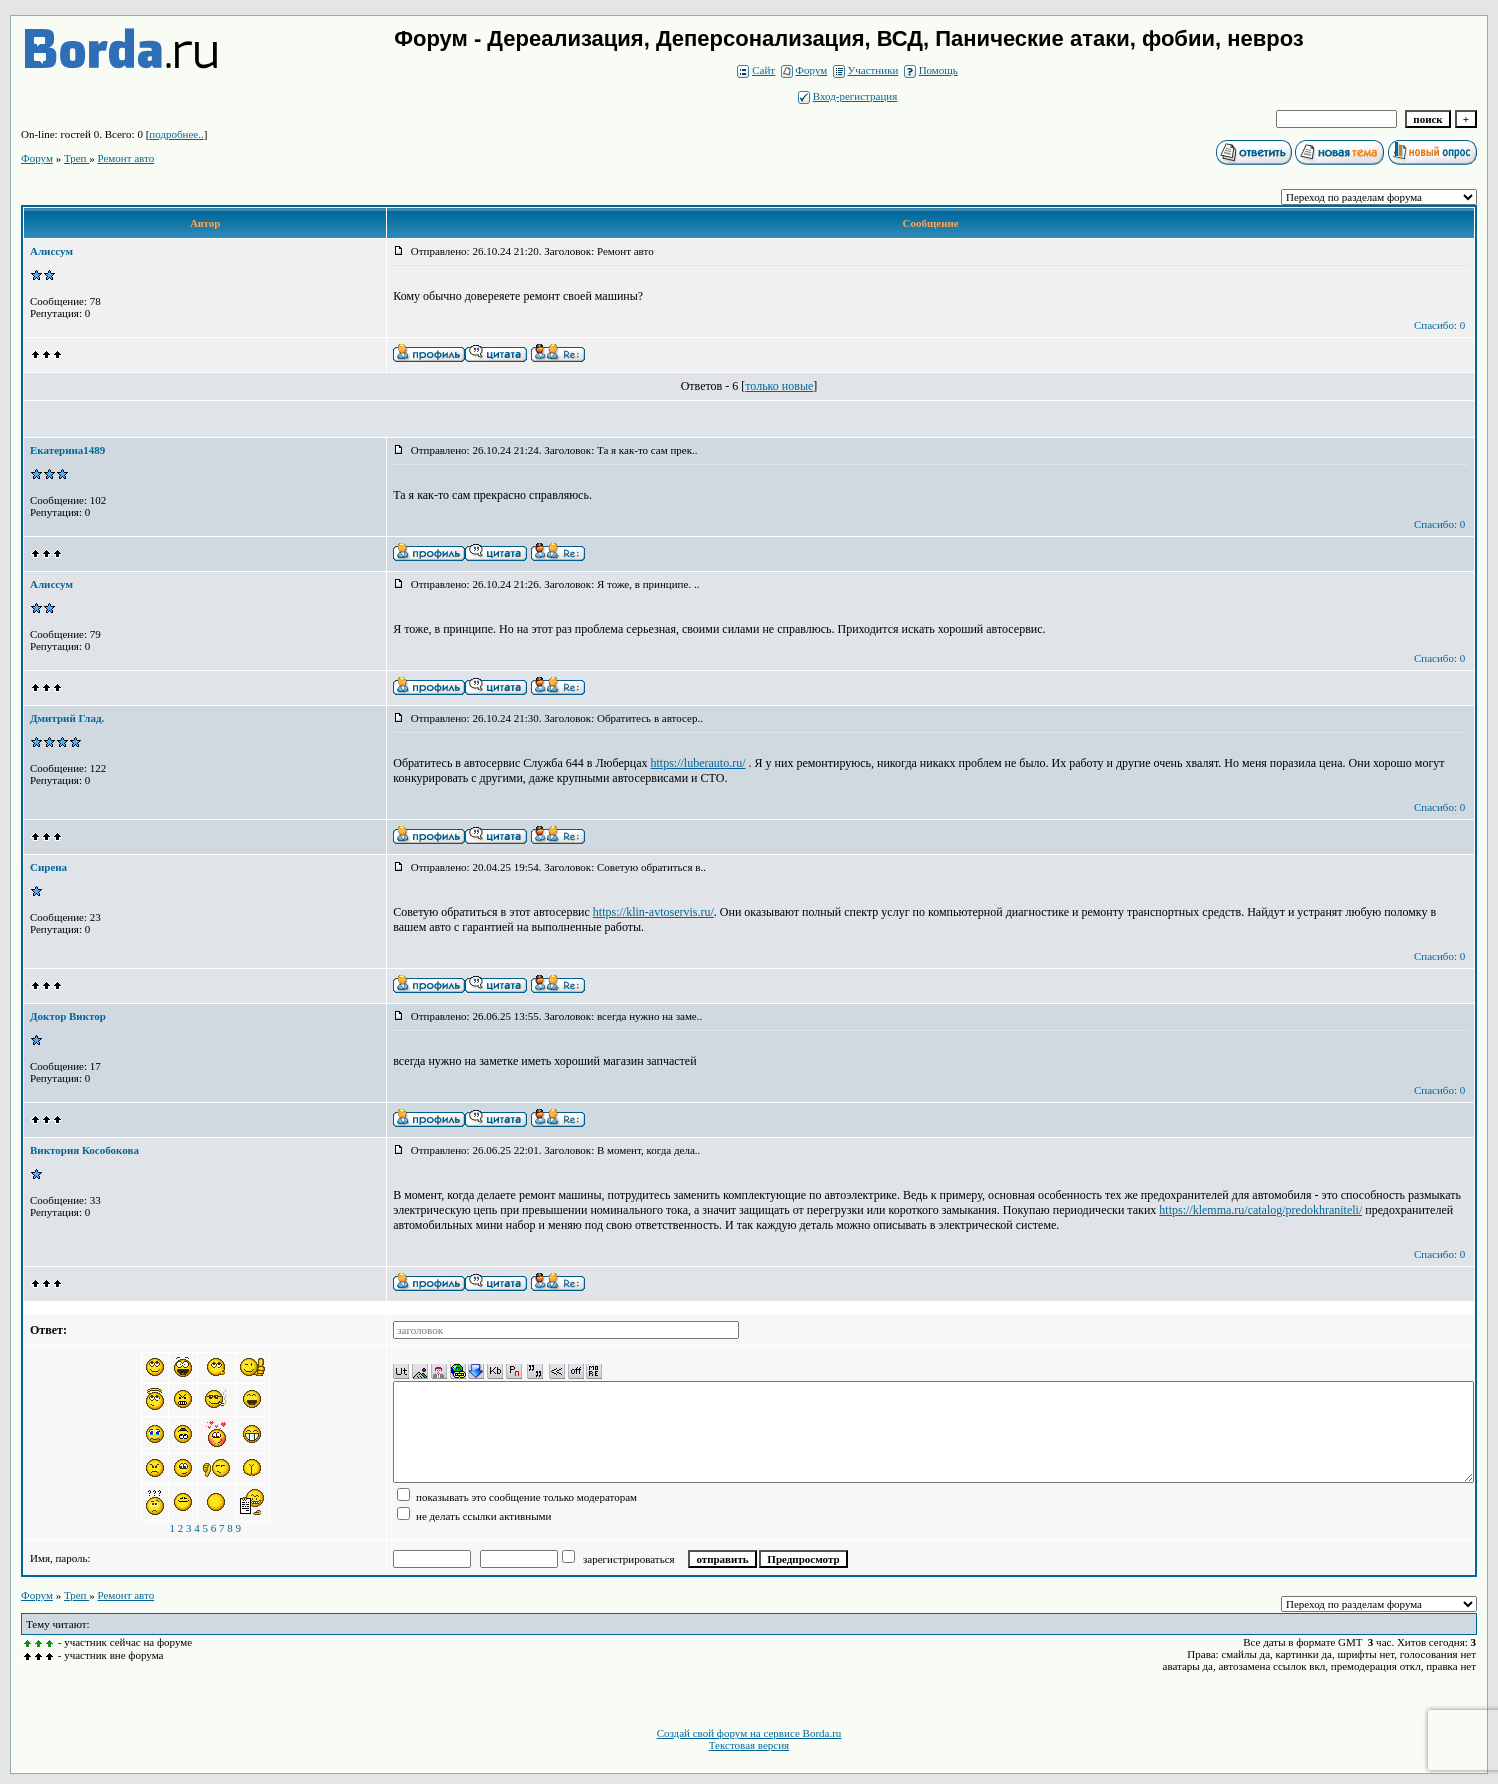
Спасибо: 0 (1439, 325)
